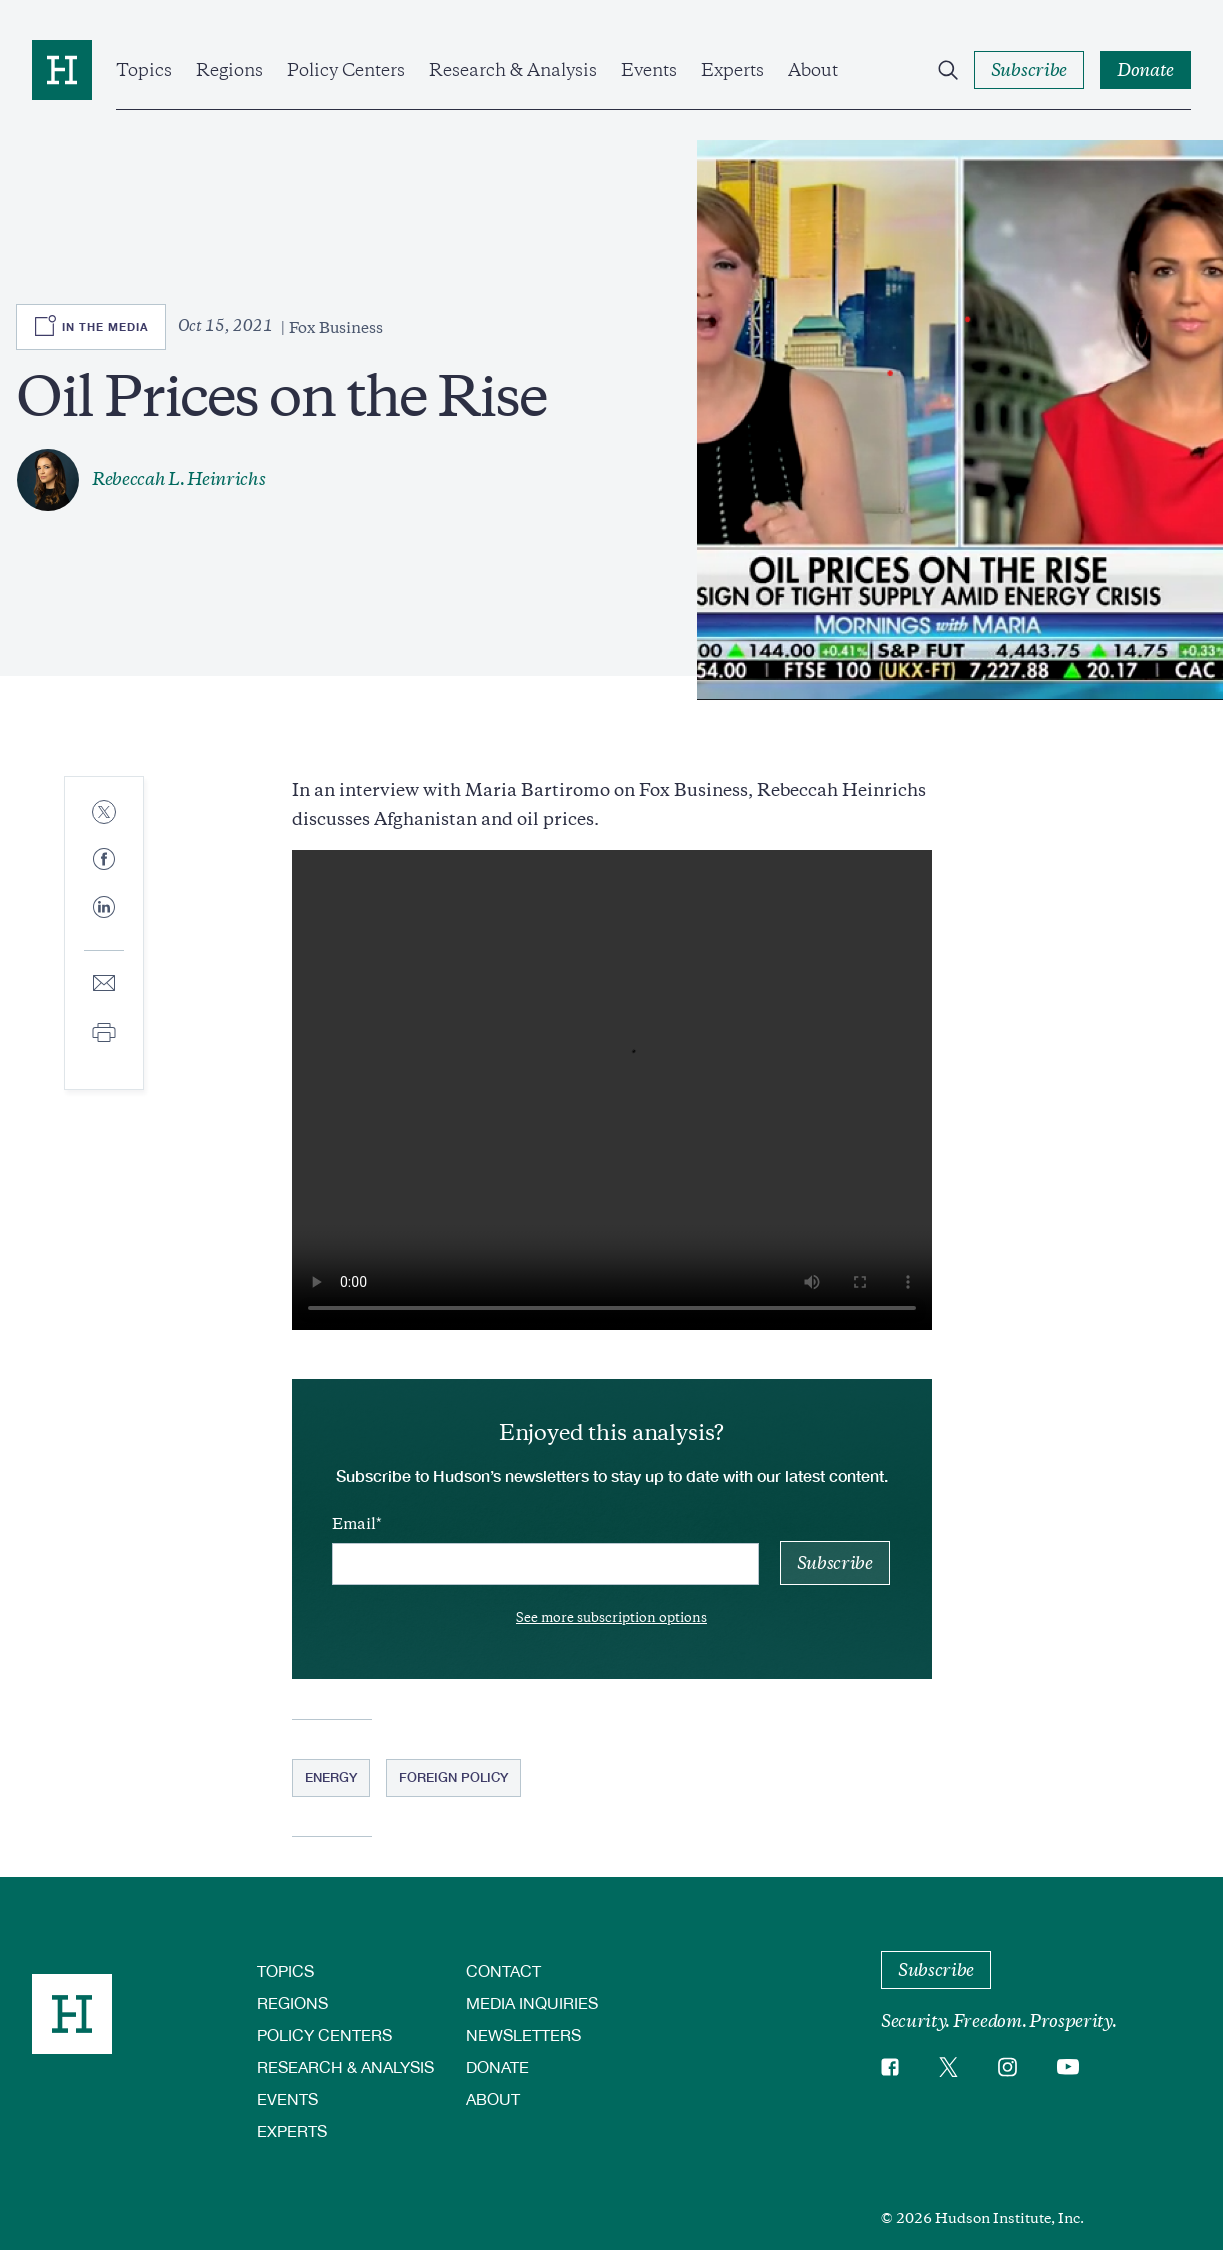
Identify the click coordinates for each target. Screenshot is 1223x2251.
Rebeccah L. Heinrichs (178, 479)
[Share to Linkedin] (104, 923)
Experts (732, 70)
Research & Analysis (513, 70)
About (813, 70)
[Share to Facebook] (104, 860)
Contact (503, 1970)
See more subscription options (611, 1617)
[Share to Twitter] (104, 813)
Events (649, 70)
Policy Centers (346, 70)
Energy (331, 1777)
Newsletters (523, 2034)
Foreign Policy (453, 1777)
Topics (144, 70)
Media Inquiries (532, 2002)
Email (354, 1524)
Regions (229, 70)
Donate (497, 2066)
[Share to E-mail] (104, 984)
